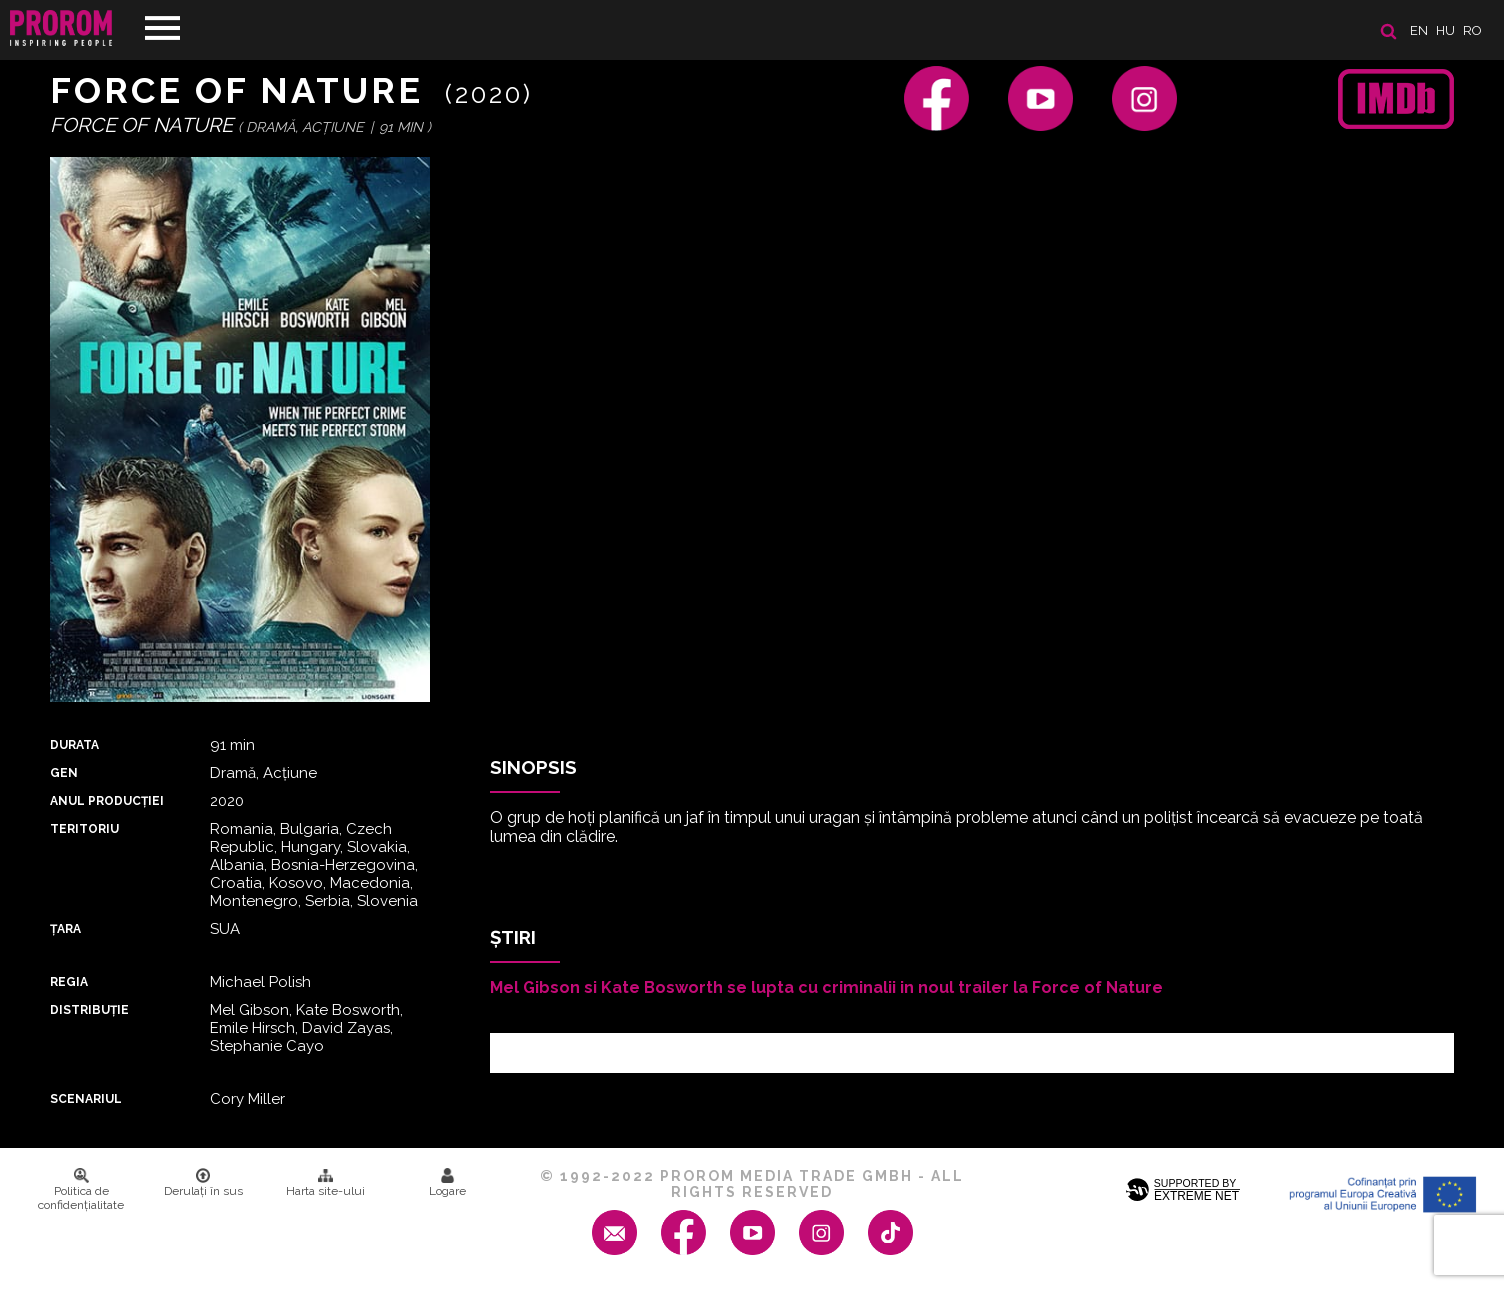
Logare (447, 1183)
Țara (65, 929)
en (1419, 30)
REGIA (69, 982)
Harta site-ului (325, 1183)
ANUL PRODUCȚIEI (107, 801)
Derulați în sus (203, 1183)
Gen (64, 773)
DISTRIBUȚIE (89, 1010)
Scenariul (86, 1099)
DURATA (74, 745)
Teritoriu (84, 829)
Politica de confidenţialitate (81, 1190)
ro (1472, 30)
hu (1445, 30)
